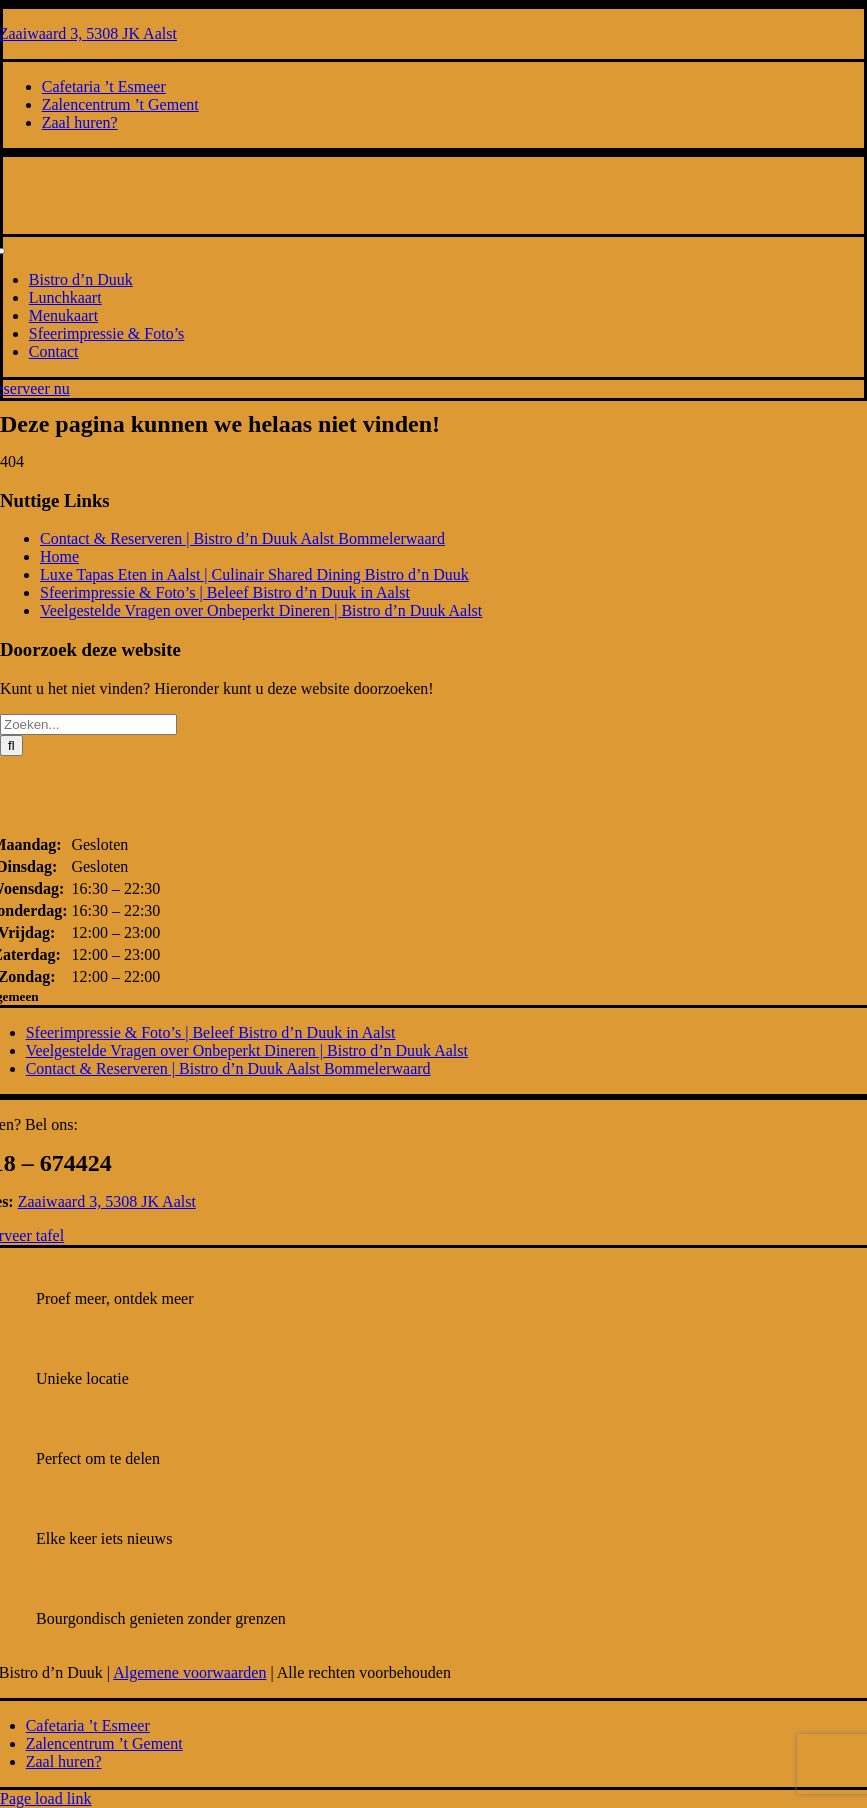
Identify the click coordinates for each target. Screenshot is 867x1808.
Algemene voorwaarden (189, 1672)
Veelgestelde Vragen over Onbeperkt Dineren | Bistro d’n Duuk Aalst (261, 610)
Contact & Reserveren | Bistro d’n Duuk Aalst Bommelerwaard (242, 538)
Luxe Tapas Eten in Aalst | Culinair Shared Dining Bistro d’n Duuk (254, 574)
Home (59, 556)
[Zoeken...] (88, 724)
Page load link (46, 1798)
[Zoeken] (11, 745)
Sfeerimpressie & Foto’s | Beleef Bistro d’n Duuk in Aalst (225, 592)
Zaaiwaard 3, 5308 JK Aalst (107, 1201)
